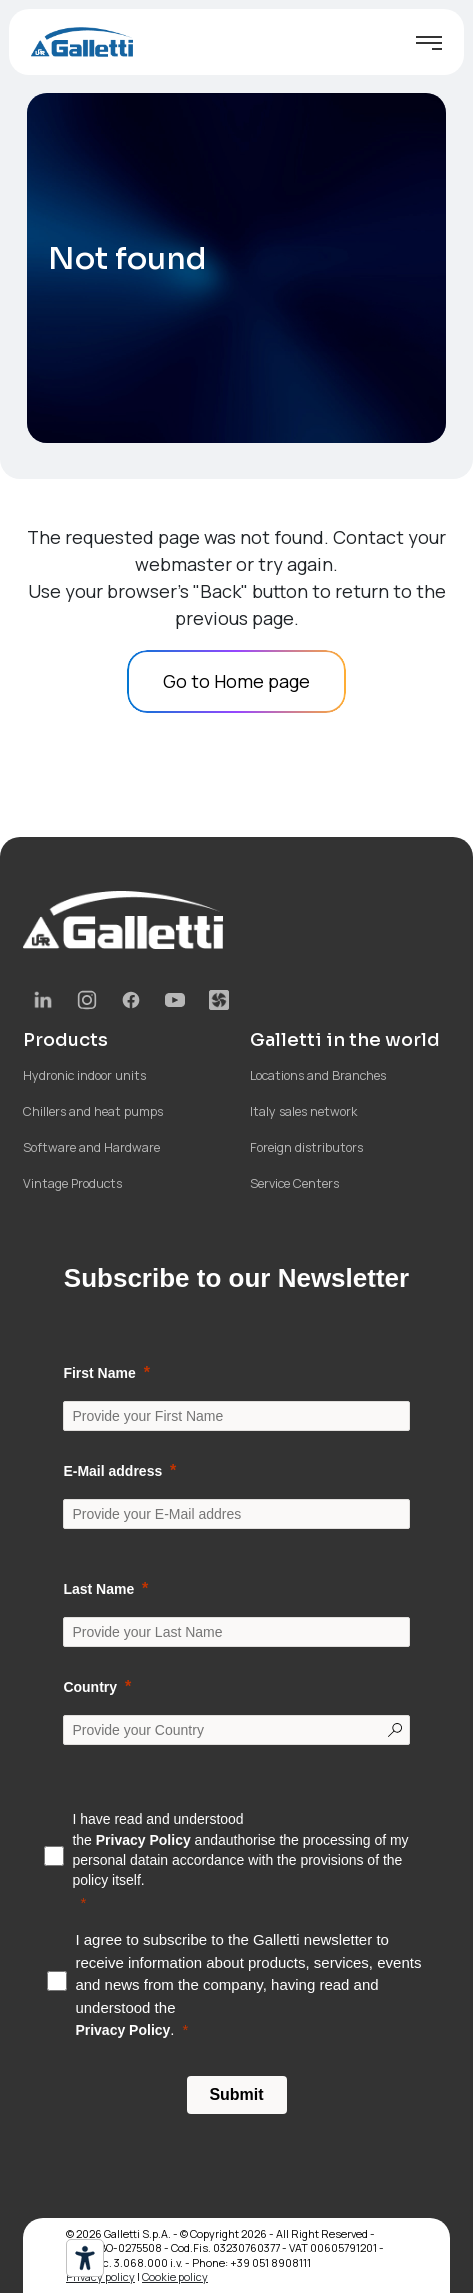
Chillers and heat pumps (93, 1111)
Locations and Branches (318, 1075)
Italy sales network (303, 1111)
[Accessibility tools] (85, 2258)
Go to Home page (236, 681)
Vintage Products (72, 1183)
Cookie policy (175, 2276)
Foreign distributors (306, 1147)
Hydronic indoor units (84, 1075)
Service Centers (294, 1183)
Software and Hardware (91, 1147)
